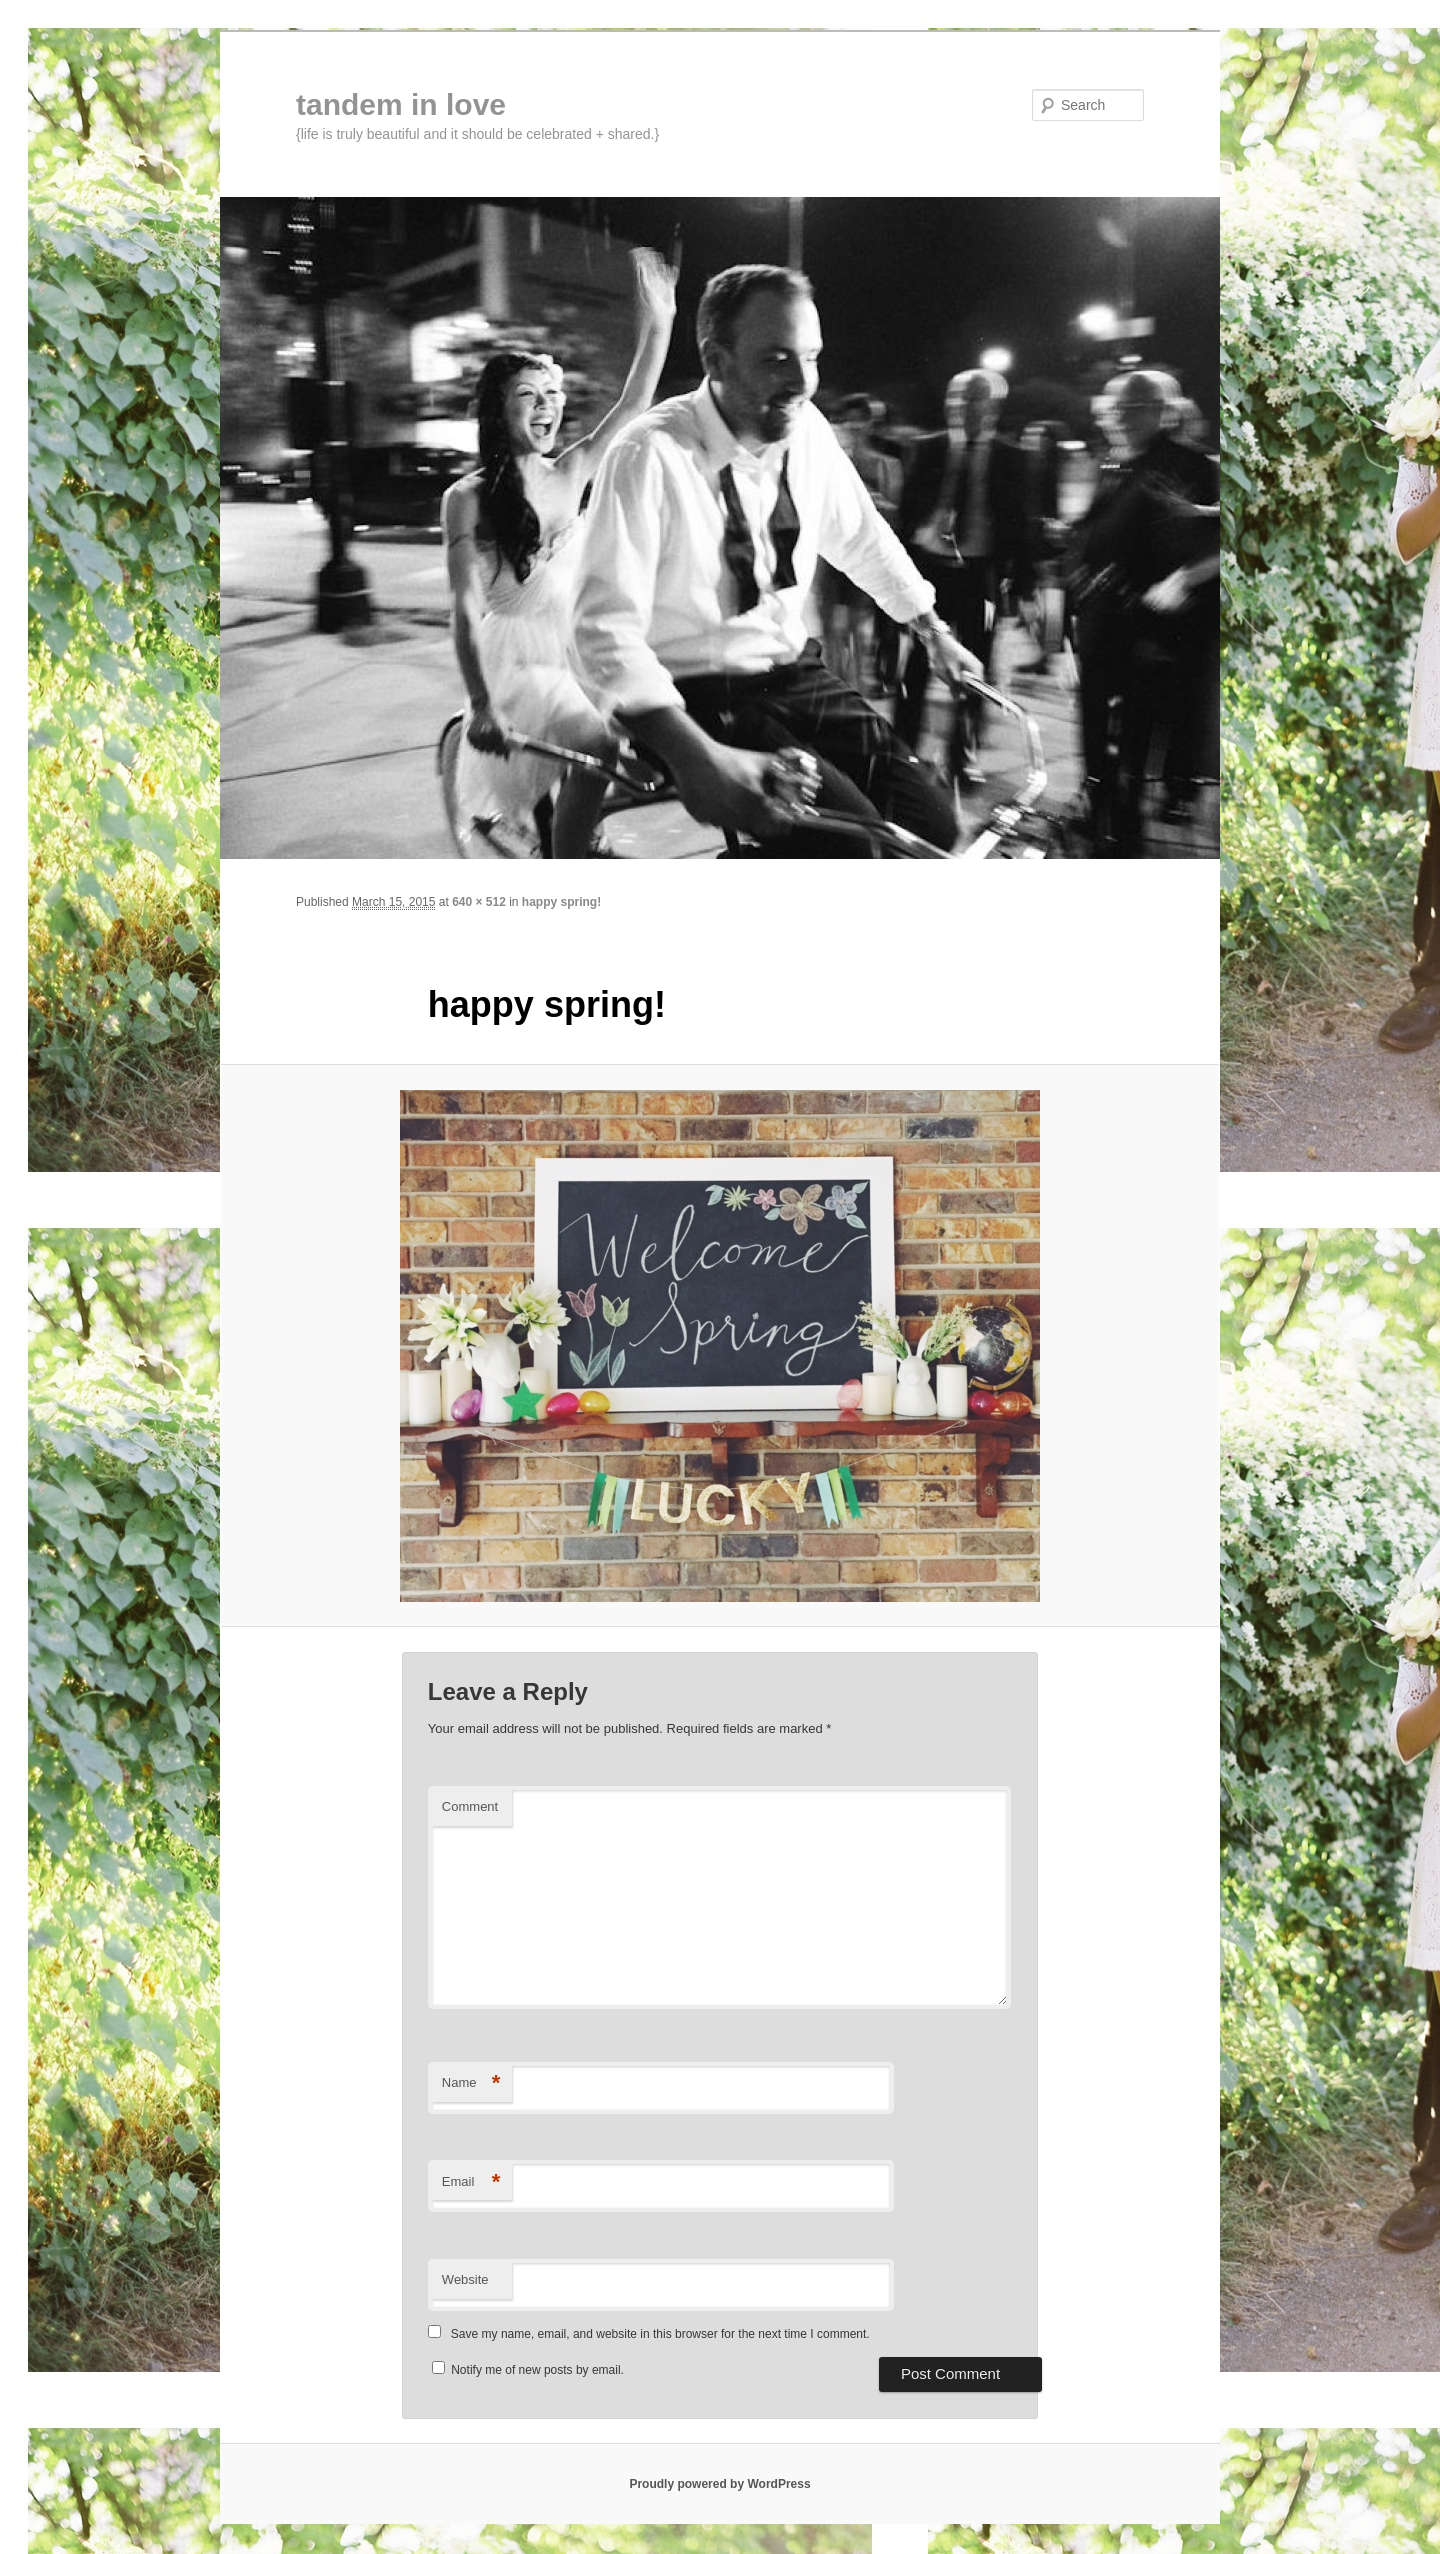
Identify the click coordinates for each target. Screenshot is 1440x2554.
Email (471, 2182)
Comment (470, 1806)
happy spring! (561, 902)
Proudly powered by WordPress (719, 2484)
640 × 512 (479, 902)
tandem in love (401, 104)
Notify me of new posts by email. (537, 2370)
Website (465, 2279)
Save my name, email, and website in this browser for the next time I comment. (660, 2334)
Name (471, 2083)
